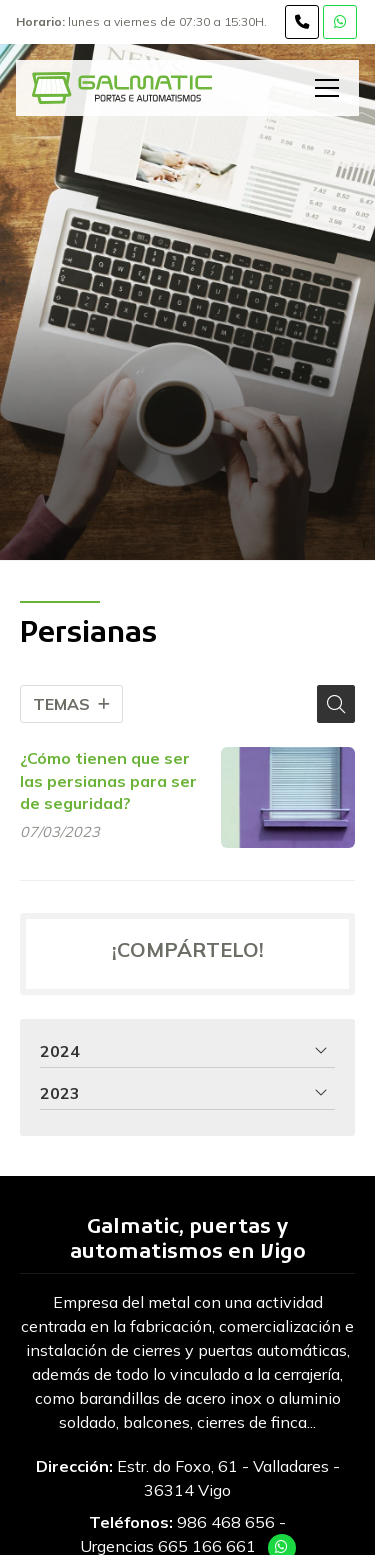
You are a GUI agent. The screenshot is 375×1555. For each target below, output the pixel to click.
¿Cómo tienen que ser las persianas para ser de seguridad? (108, 780)
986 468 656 (226, 1522)
